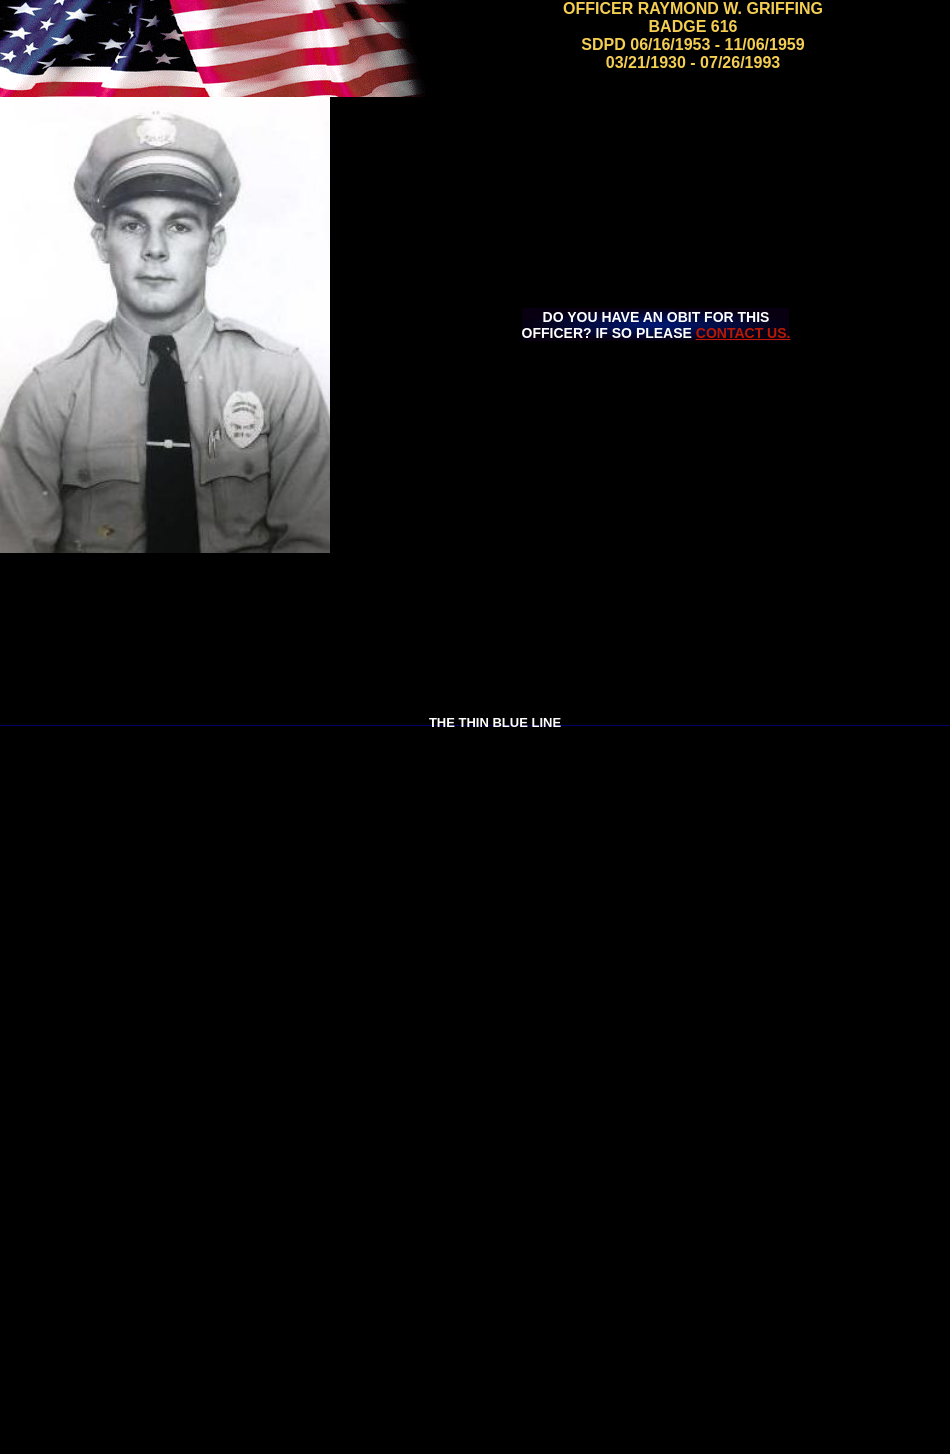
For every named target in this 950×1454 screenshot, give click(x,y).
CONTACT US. (743, 333)
